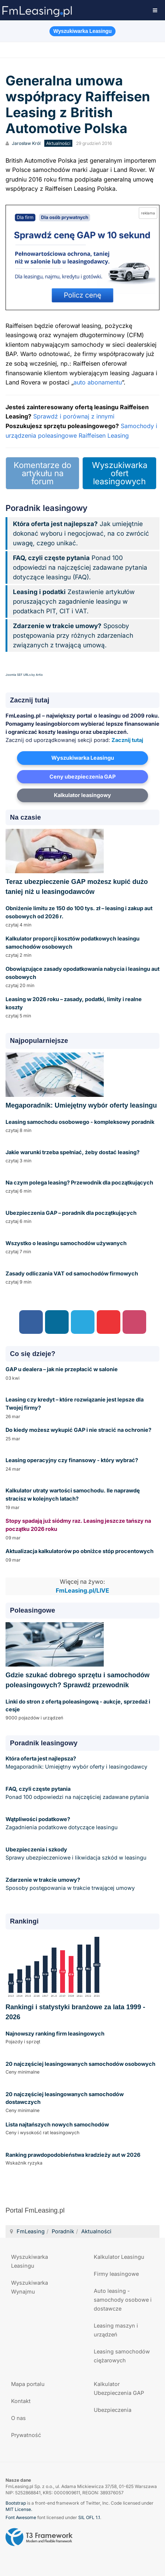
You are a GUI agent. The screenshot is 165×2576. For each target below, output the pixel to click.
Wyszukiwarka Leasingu (82, 758)
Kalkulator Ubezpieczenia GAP (119, 2388)
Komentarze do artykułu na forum (42, 473)
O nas (18, 2418)
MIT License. (19, 2509)
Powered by (39, 2537)
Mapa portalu (28, 2384)
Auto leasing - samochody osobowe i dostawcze (123, 2300)
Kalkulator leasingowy (82, 795)
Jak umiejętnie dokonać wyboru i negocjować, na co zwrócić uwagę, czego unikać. (81, 533)
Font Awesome (21, 2517)
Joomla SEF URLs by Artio (24, 675)
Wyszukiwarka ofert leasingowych (119, 473)
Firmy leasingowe (116, 2274)
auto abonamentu (97, 382)
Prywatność (26, 2435)
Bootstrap (16, 2503)
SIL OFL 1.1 (89, 2517)
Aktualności (96, 2231)
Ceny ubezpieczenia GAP (82, 776)
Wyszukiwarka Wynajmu (29, 2287)
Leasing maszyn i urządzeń (116, 2330)
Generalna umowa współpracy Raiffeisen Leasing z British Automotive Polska (78, 104)
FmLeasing (31, 2231)
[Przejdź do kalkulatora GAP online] (82, 257)
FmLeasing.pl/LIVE (82, 1590)
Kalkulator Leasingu (119, 2257)
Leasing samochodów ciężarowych (122, 2355)
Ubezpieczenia (112, 2410)
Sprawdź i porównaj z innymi (73, 416)
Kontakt (21, 2401)
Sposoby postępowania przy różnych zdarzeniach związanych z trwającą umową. (73, 635)
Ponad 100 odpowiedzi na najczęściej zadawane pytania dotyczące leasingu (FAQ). (80, 567)
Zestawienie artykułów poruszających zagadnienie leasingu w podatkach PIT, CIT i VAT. (74, 601)
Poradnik (63, 2231)
